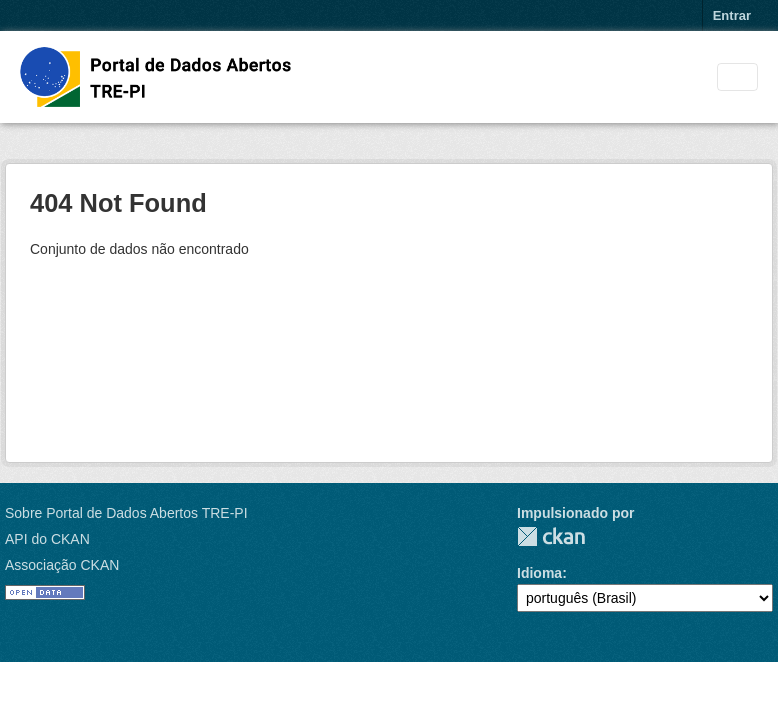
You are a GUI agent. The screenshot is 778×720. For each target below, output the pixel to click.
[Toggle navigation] (737, 77)
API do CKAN (47, 539)
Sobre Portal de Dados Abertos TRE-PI (126, 513)
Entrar (732, 15)
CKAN (551, 536)
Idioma (539, 573)
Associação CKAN (62, 565)
